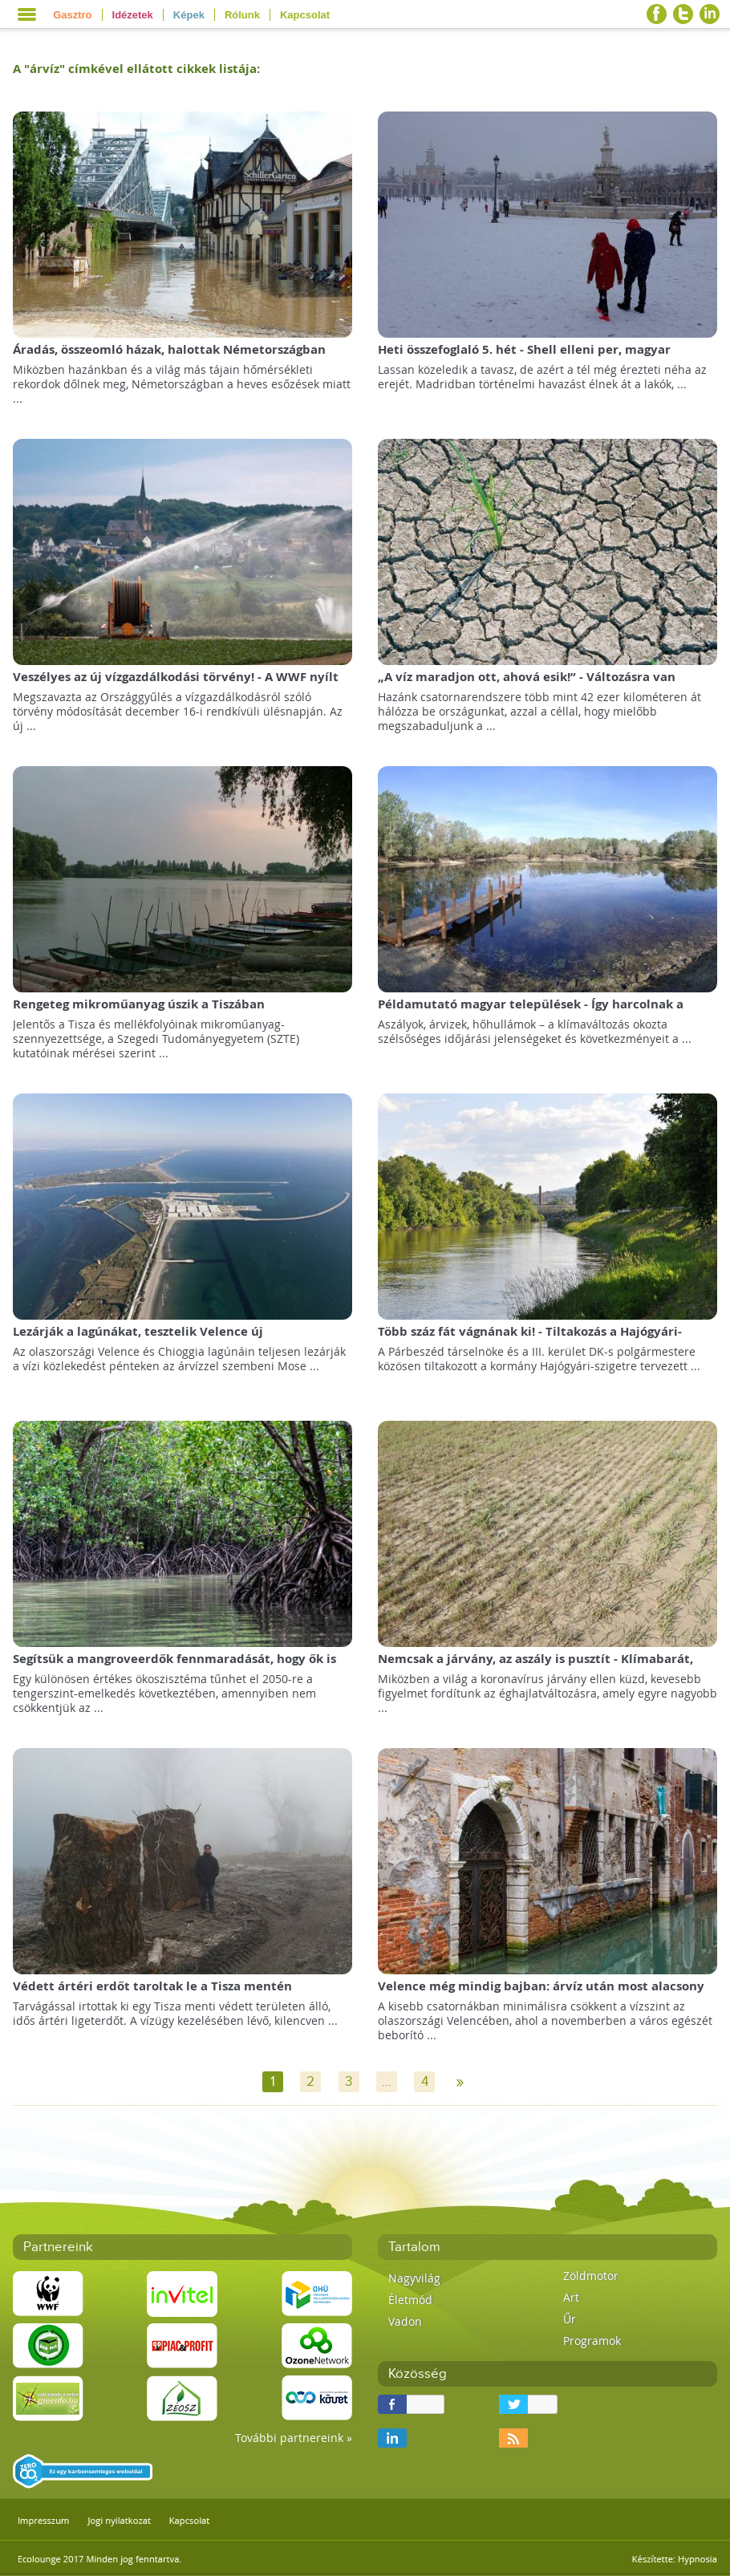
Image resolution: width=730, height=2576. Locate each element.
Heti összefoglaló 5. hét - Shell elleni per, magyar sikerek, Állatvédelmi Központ (524, 357)
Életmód (410, 2299)
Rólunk (242, 15)
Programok (592, 2340)
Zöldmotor (590, 2275)
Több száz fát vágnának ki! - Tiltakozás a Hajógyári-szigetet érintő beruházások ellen (530, 1339)
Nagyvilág (414, 2278)
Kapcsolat (305, 15)
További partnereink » (293, 2437)
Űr (569, 2319)
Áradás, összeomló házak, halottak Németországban (169, 349)
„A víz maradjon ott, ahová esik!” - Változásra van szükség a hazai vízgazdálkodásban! (526, 684)
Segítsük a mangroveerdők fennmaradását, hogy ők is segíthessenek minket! (174, 1666)
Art (571, 2297)
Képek (189, 15)
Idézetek (132, 15)
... (386, 2082)
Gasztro (72, 15)
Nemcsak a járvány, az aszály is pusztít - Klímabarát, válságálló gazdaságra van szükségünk (535, 1666)
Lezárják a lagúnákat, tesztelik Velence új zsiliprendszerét (138, 1339)
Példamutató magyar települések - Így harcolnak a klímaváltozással (530, 1012)
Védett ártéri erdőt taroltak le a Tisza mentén (152, 1986)
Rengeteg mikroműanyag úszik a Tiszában (139, 1004)
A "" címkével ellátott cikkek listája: (136, 68)
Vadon (405, 2321)
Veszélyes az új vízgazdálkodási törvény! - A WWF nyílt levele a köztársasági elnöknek (176, 684)
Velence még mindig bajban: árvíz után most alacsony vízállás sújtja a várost (541, 1994)
